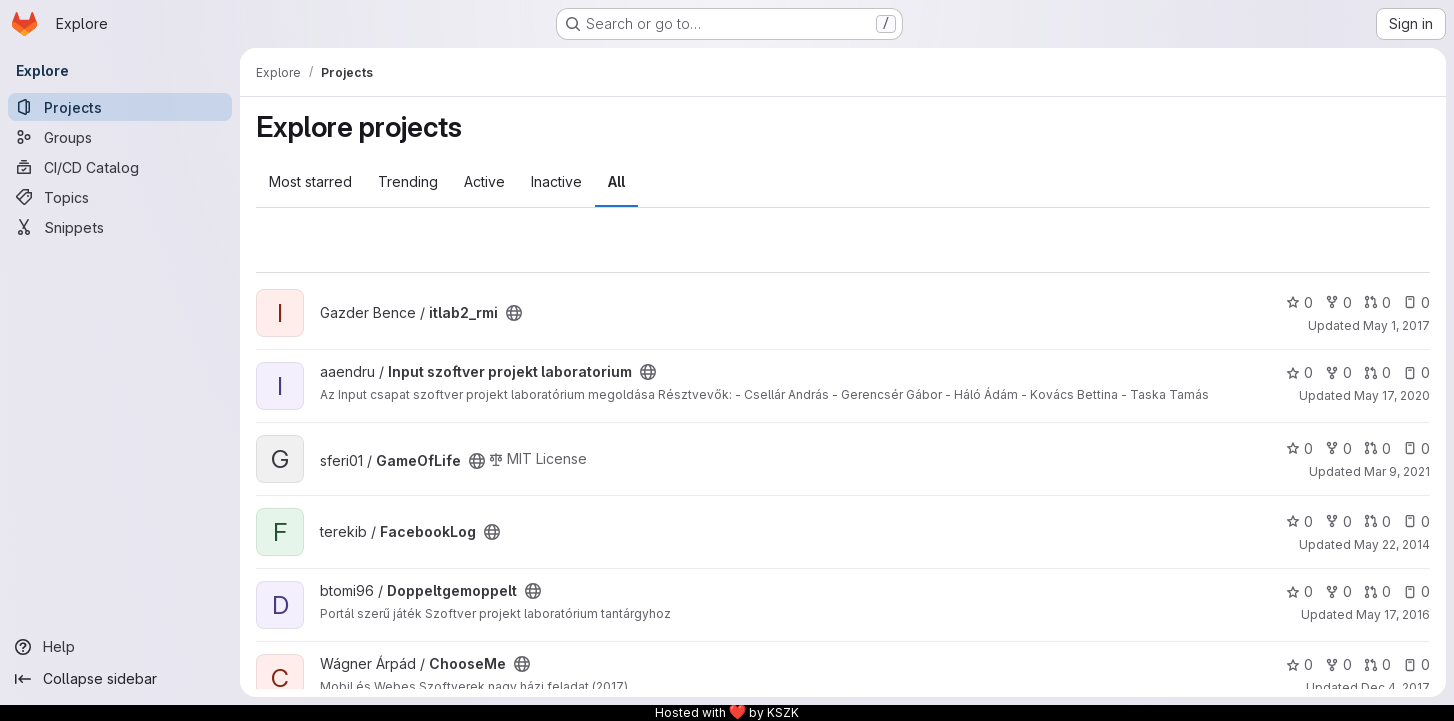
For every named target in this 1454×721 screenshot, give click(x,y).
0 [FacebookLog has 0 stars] (1299, 521)
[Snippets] (120, 227)
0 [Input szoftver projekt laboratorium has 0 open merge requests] (1377, 372)
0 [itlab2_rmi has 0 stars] (1299, 302)
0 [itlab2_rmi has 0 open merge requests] (1377, 302)
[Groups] (120, 137)
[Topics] (120, 197)
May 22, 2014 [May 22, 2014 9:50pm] (1392, 544)
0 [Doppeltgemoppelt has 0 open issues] (1416, 591)
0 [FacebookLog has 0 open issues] (1416, 521)
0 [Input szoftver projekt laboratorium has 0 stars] (1299, 372)
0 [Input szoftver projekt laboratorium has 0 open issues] (1416, 372)
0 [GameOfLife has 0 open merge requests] (1377, 448)
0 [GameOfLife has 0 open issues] (1416, 448)
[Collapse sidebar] (120, 679)
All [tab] (616, 181)
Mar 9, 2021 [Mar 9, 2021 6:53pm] (1397, 471)
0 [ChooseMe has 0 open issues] (1416, 664)
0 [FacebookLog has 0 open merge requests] (1377, 521)
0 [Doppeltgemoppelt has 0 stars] (1299, 591)
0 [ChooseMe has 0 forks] (1338, 664)
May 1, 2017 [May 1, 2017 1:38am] (1396, 325)
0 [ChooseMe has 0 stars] (1299, 664)
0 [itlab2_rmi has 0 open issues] (1416, 302)
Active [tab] (484, 181)
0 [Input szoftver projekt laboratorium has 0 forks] (1338, 372)
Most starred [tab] (310, 181)
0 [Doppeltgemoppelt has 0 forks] (1338, 591)
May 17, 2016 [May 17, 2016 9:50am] (1393, 614)
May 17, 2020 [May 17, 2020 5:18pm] (1392, 395)
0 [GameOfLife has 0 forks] (1338, 448)
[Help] (120, 647)
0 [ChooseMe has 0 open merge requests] (1377, 664)
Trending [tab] (408, 181)
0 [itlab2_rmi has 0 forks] (1338, 302)
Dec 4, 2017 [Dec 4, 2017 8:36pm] (1395, 687)
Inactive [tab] (556, 181)
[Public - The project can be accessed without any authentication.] (514, 313)
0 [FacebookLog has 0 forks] (1338, 521)
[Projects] (120, 107)
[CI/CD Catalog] (120, 167)
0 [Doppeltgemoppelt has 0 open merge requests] (1377, 591)
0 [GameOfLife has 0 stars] (1299, 448)
